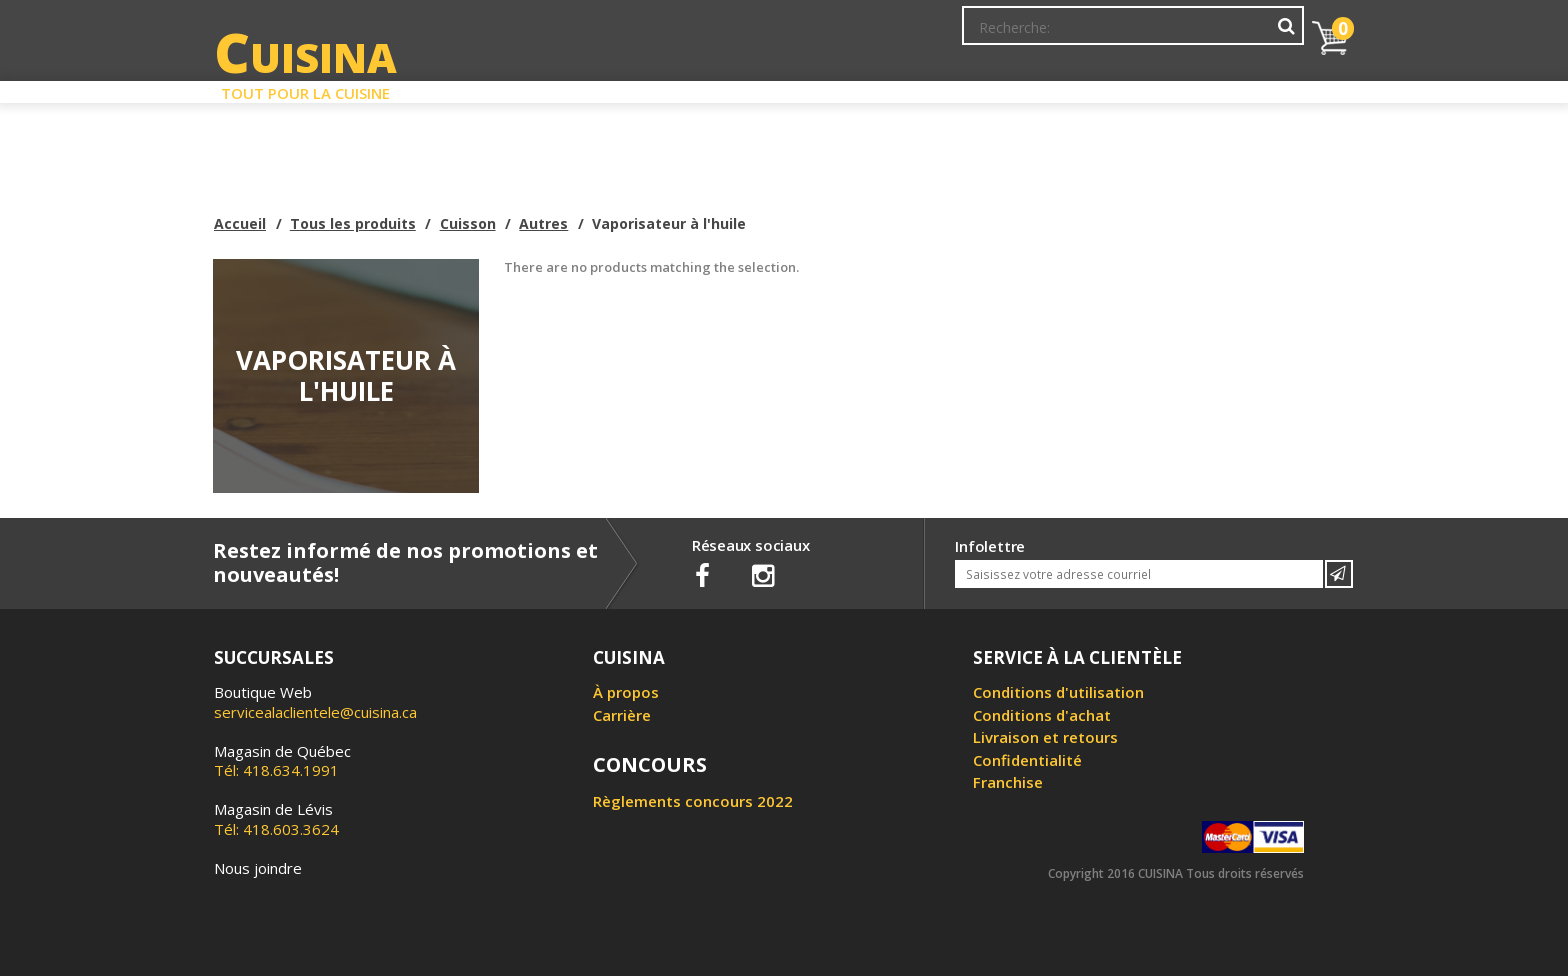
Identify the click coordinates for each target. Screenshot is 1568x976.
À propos (626, 692)
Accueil (240, 223)
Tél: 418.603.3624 (276, 819)
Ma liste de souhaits (1128, 35)
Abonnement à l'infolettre (857, 35)
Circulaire (927, 88)
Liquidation (783, 88)
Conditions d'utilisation (1058, 692)
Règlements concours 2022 (693, 801)
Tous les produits (353, 223)
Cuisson (468, 223)
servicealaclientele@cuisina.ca (315, 712)
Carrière (622, 715)
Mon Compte (1002, 35)
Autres (543, 223)
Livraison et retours (1045, 737)
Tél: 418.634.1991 (282, 761)
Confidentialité (1027, 760)
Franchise (1008, 782)
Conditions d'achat (1042, 715)
